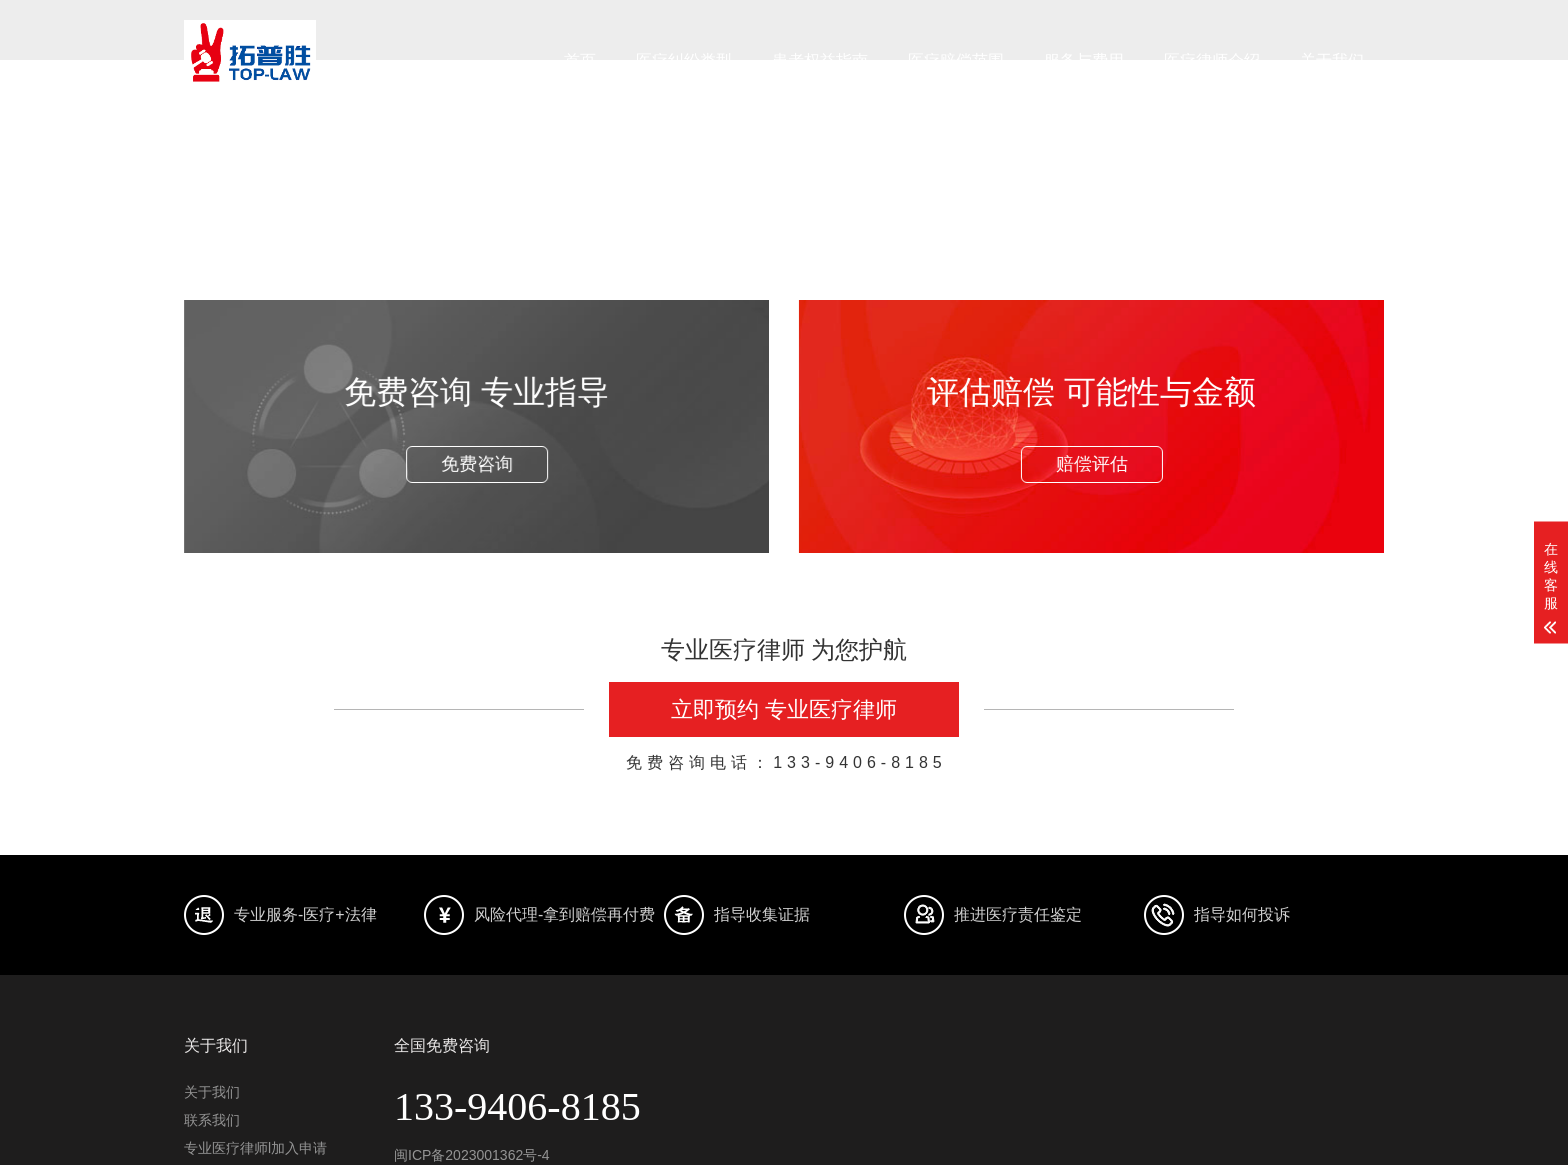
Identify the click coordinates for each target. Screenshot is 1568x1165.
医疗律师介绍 (1212, 60)
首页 (580, 60)
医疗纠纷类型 (684, 60)
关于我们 (1332, 60)
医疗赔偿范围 (956, 60)
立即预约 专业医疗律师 (784, 709)
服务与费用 (1084, 60)
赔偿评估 (1090, 464)
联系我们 (212, 1120)
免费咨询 (478, 464)
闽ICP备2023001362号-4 (472, 1155)
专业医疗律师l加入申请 (255, 1148)
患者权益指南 (820, 60)
